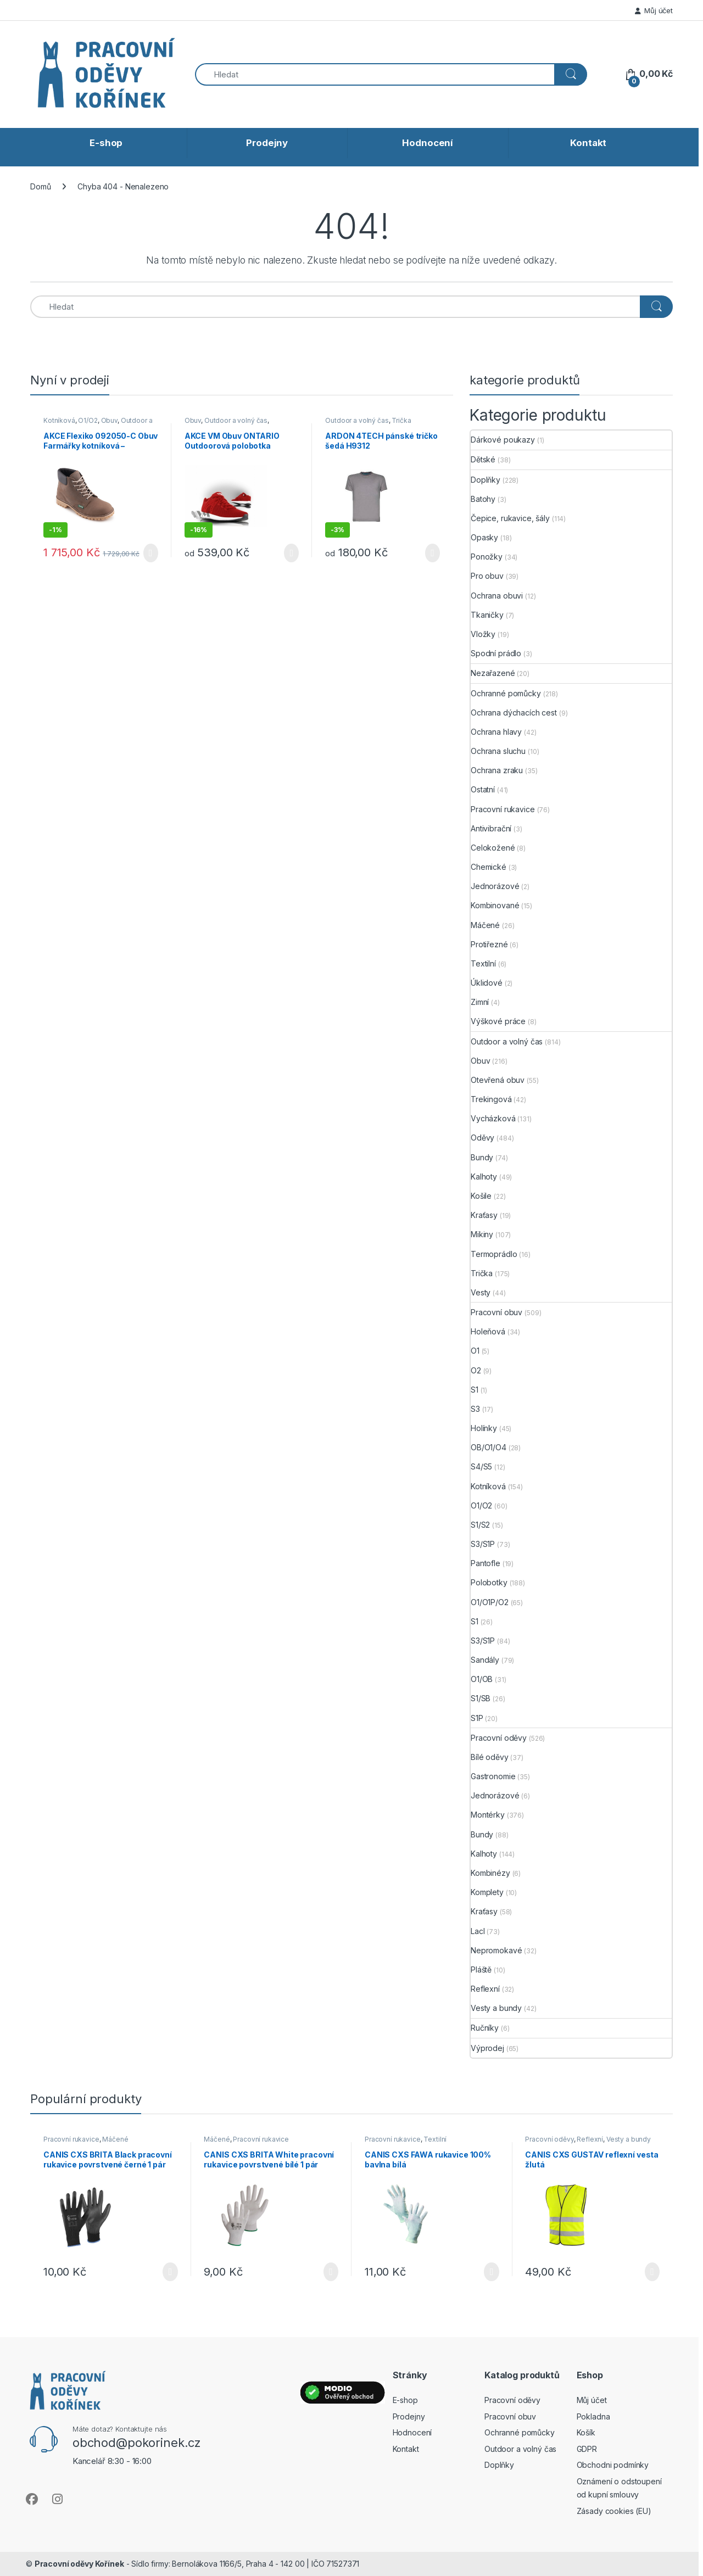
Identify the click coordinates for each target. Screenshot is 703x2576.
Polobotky (489, 1582)
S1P (477, 1718)
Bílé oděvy (490, 1757)
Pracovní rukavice (503, 809)
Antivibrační (491, 828)
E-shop (106, 142)
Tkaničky (487, 614)
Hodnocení (427, 142)
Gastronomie (493, 1776)
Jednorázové (495, 886)
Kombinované (495, 905)
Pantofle (485, 1563)
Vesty (480, 1292)
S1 (474, 1389)
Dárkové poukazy (503, 439)
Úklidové (487, 982)
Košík (586, 2432)
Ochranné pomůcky (506, 693)
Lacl (477, 1931)
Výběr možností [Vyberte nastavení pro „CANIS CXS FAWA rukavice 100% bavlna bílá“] (491, 2271)
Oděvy (482, 1137)
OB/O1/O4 (488, 1447)
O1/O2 (87, 420)
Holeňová (488, 1331)
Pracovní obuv (496, 1312)
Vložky (483, 634)
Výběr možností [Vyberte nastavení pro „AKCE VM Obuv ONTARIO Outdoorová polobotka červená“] (291, 553)
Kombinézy (490, 1872)
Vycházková (493, 1118)
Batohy (483, 499)
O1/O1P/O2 (490, 1602)
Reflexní (485, 1988)
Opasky (484, 537)
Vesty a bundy (496, 2008)
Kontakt (588, 142)
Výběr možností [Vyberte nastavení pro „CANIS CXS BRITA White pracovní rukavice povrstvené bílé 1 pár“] (330, 2271)
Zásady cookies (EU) (614, 2511)
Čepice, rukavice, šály (510, 518)
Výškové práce (498, 1021)
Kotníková (59, 420)
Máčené (485, 925)
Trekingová (491, 1099)
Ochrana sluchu (498, 751)
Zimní (480, 1002)
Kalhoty (484, 1176)
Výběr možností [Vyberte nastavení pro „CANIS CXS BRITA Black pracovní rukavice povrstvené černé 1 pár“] (170, 2271)
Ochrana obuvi (497, 595)
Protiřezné (489, 944)
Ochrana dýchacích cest (514, 712)
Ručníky (485, 2027)
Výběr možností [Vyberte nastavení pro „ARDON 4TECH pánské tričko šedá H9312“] (432, 553)
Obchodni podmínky (613, 2464)
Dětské (483, 459)
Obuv (109, 420)
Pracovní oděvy (499, 1737)
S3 (475, 1408)
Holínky (484, 1428)
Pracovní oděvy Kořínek (79, 2563)
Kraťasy (484, 1215)
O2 (476, 1370)
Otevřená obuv (498, 1080)
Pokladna (593, 2416)
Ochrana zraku (497, 770)
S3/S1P (483, 1544)
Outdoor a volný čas (235, 420)
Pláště (481, 1969)
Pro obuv (487, 575)
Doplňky (485, 479)
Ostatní (483, 789)
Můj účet (654, 10)
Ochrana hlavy (496, 731)
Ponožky (487, 556)
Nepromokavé (496, 1950)
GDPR (587, 2449)
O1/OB (482, 1679)
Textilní (483, 963)
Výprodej (487, 2048)
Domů (40, 186)
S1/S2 (480, 1524)
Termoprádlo (494, 1254)
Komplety (487, 1892)
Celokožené (493, 847)
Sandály (485, 1659)
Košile (481, 1195)
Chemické (488, 866)
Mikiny (482, 1234)
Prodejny (267, 142)
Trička (401, 420)
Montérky (488, 1814)
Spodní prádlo (496, 653)
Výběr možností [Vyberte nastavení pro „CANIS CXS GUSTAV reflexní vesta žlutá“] (652, 2271)
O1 (475, 1350)
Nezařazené (493, 673)
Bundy (482, 1157)
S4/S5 (481, 1466)
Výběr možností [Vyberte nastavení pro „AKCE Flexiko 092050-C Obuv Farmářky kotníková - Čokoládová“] (150, 553)
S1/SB (480, 1698)
